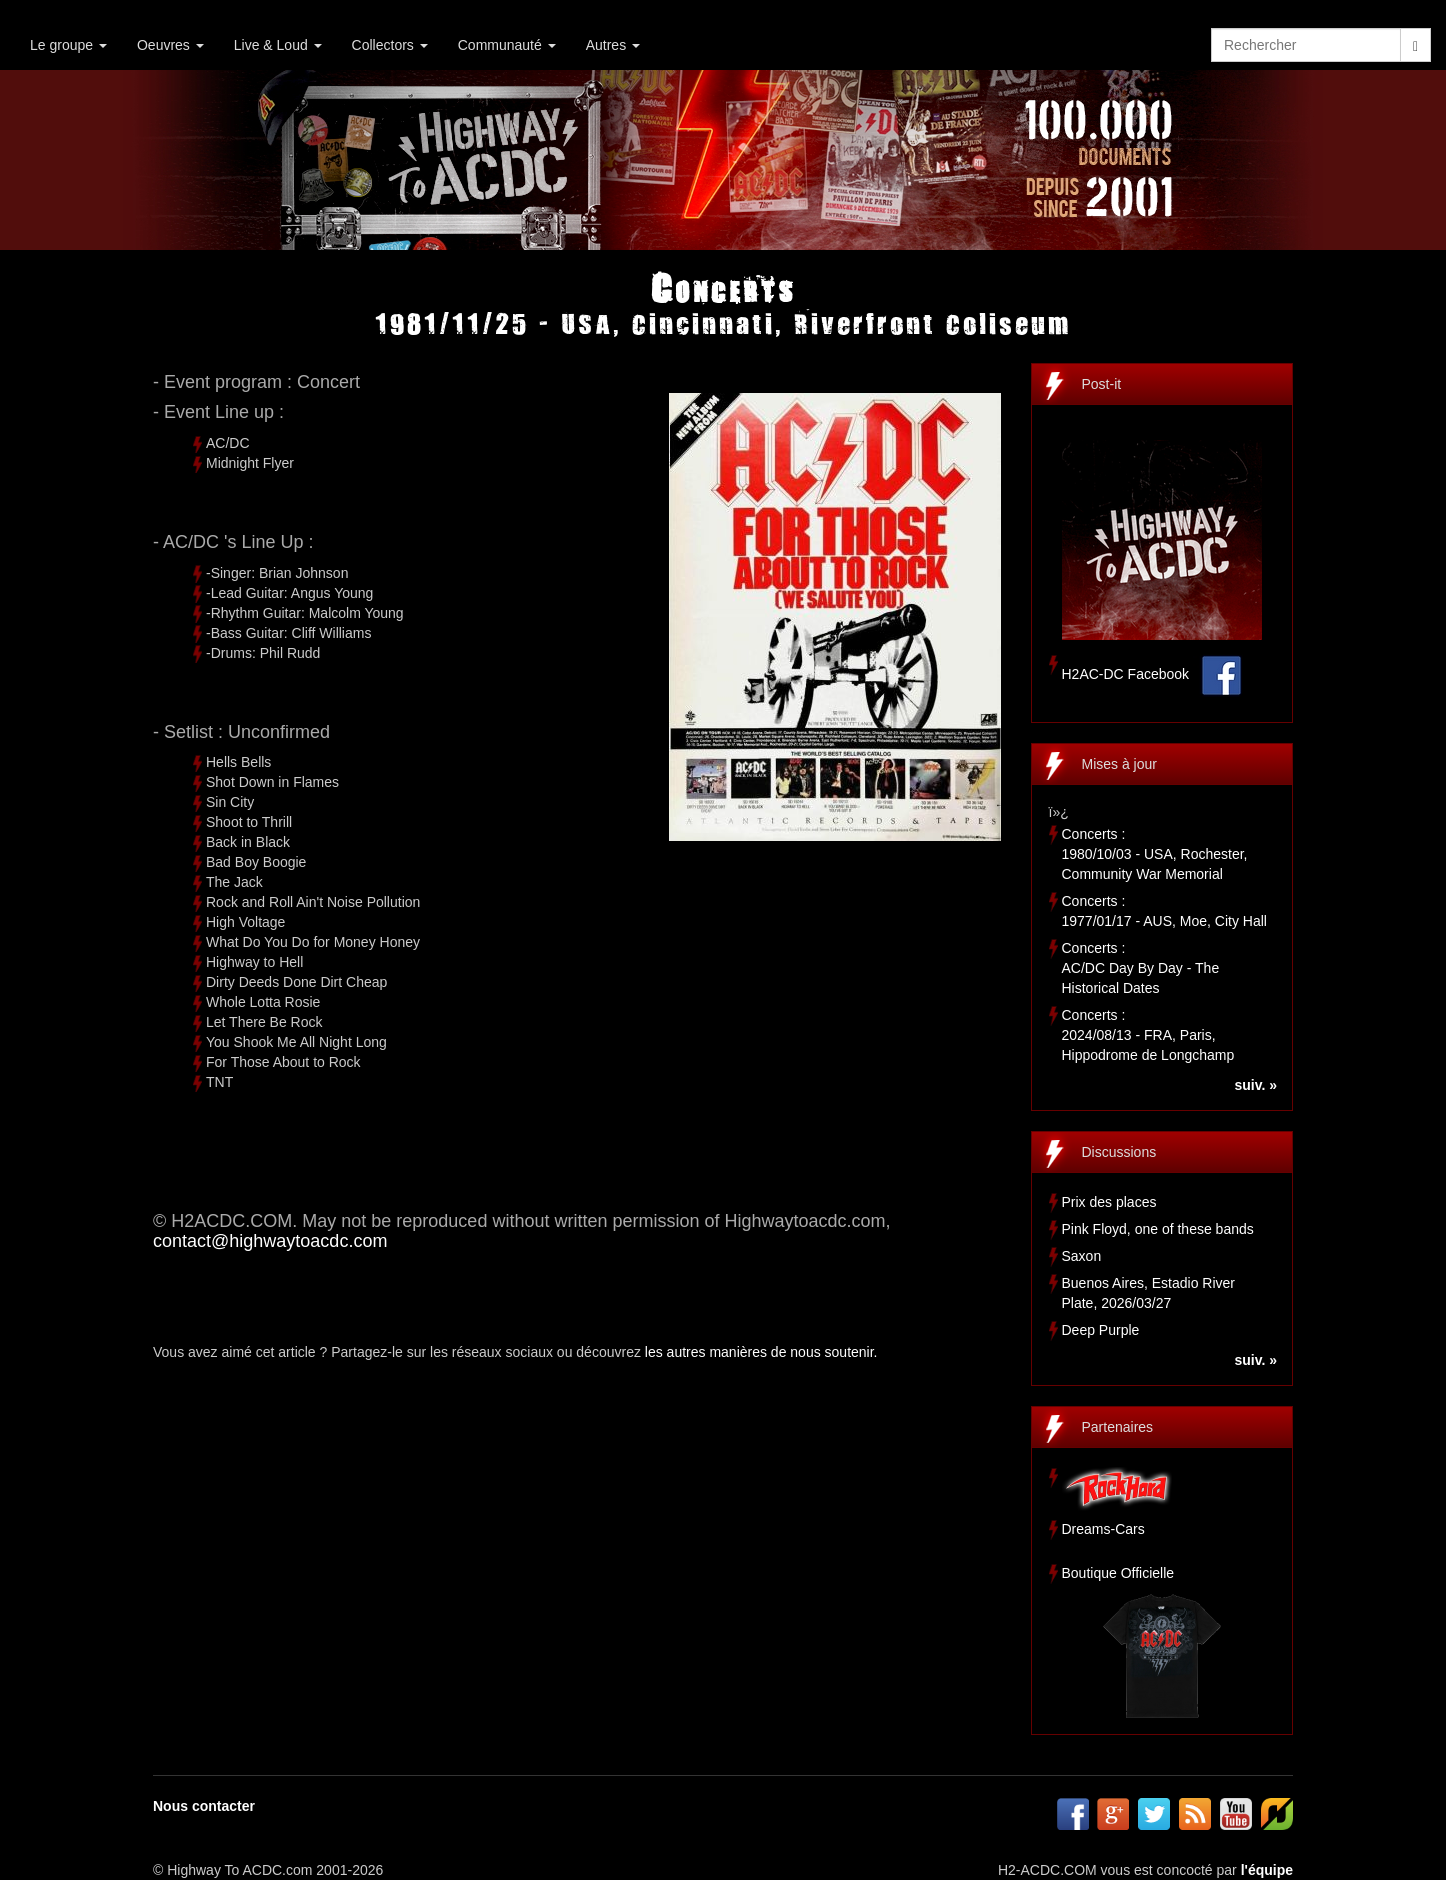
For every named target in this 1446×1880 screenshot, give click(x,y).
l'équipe (1267, 1870)
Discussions (1119, 1152)
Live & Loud (278, 45)
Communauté (507, 45)
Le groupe (68, 45)
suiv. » (1255, 1085)
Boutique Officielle (1118, 1573)
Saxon (1082, 1256)
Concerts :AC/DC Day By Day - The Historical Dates (1141, 968)
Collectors (390, 45)
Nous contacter (204, 1806)
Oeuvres (170, 45)
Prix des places (1109, 1202)
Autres (613, 45)
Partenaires (1118, 1427)
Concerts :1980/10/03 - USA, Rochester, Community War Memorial (1155, 854)
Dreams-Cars (1103, 1529)
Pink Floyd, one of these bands (1158, 1229)
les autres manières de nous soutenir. (761, 1352)
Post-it (1102, 384)
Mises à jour (1119, 764)
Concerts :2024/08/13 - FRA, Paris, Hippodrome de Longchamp (1148, 1035)
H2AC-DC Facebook (1126, 674)
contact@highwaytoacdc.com (270, 1241)
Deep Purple (1101, 1330)
